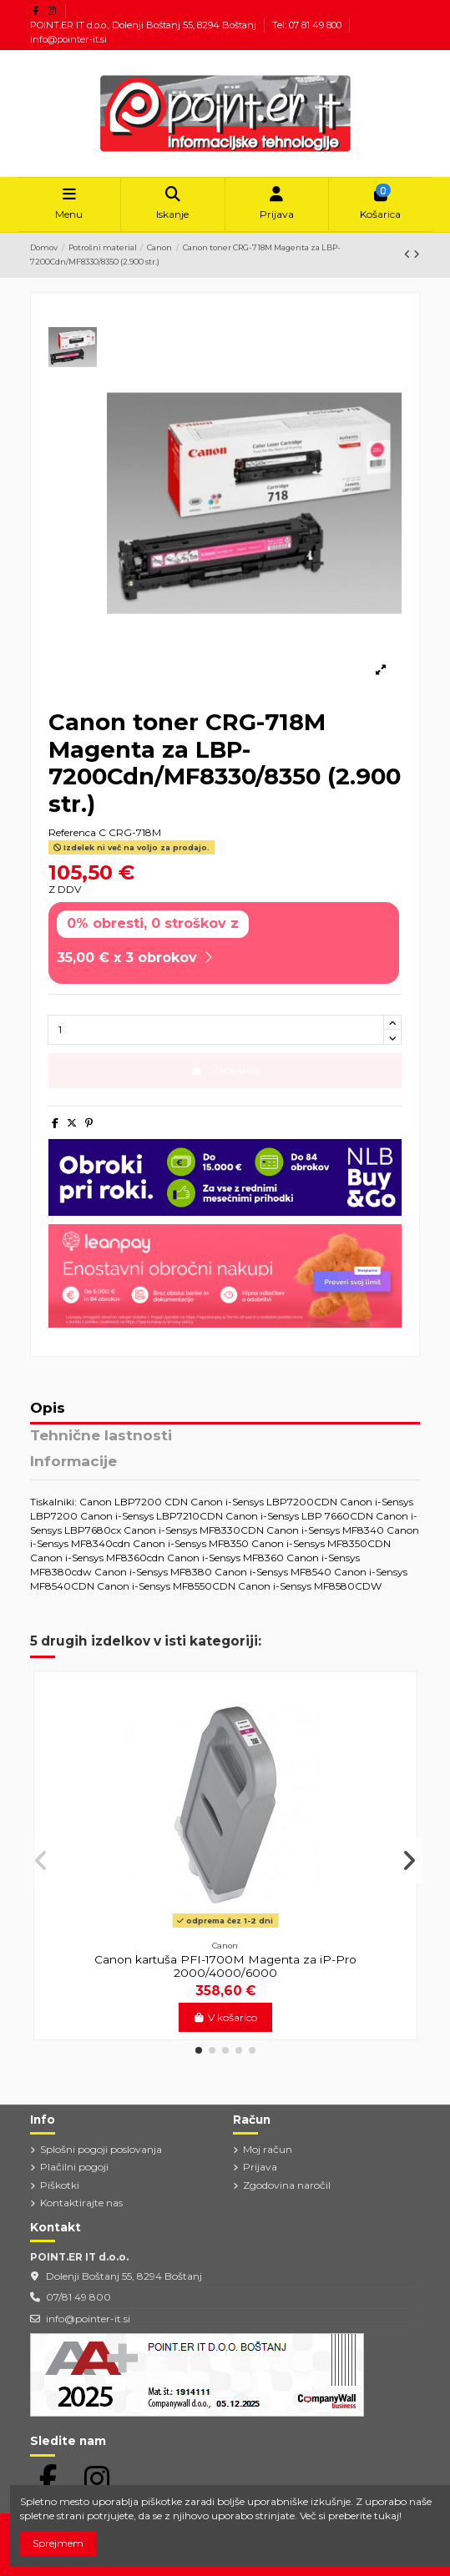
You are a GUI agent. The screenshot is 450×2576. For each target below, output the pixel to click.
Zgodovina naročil (287, 2185)
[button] (198, 2050)
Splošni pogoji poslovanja (101, 2149)
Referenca (72, 832)
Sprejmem (58, 2543)
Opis (47, 1408)
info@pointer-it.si (68, 39)
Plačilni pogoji (74, 2166)
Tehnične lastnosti (101, 1436)
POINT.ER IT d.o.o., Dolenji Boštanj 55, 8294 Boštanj (144, 25)
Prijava (260, 2166)
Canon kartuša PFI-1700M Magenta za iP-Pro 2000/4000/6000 (225, 1966)
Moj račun (267, 2149)
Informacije (73, 1461)
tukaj (386, 2515)
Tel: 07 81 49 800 (308, 25)
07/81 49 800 (78, 2297)
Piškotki (59, 2185)
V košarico (225, 2017)
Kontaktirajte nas (81, 2202)
